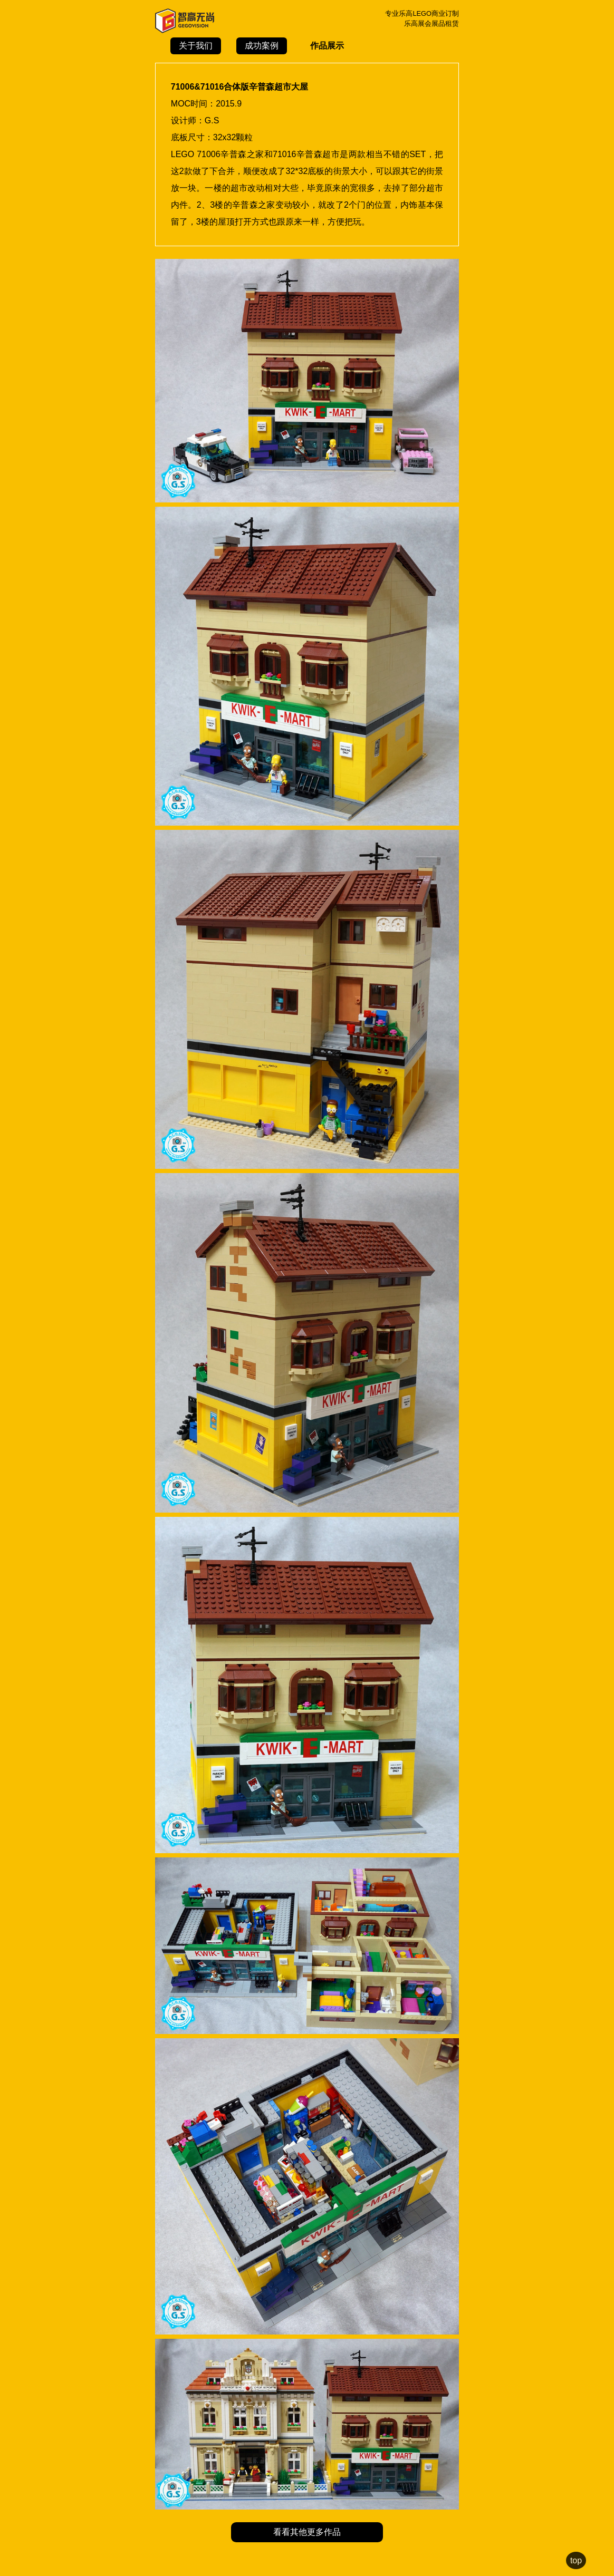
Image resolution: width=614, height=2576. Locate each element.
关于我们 (196, 45)
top (576, 2560)
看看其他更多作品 (307, 2531)
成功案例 (262, 45)
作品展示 (327, 45)
